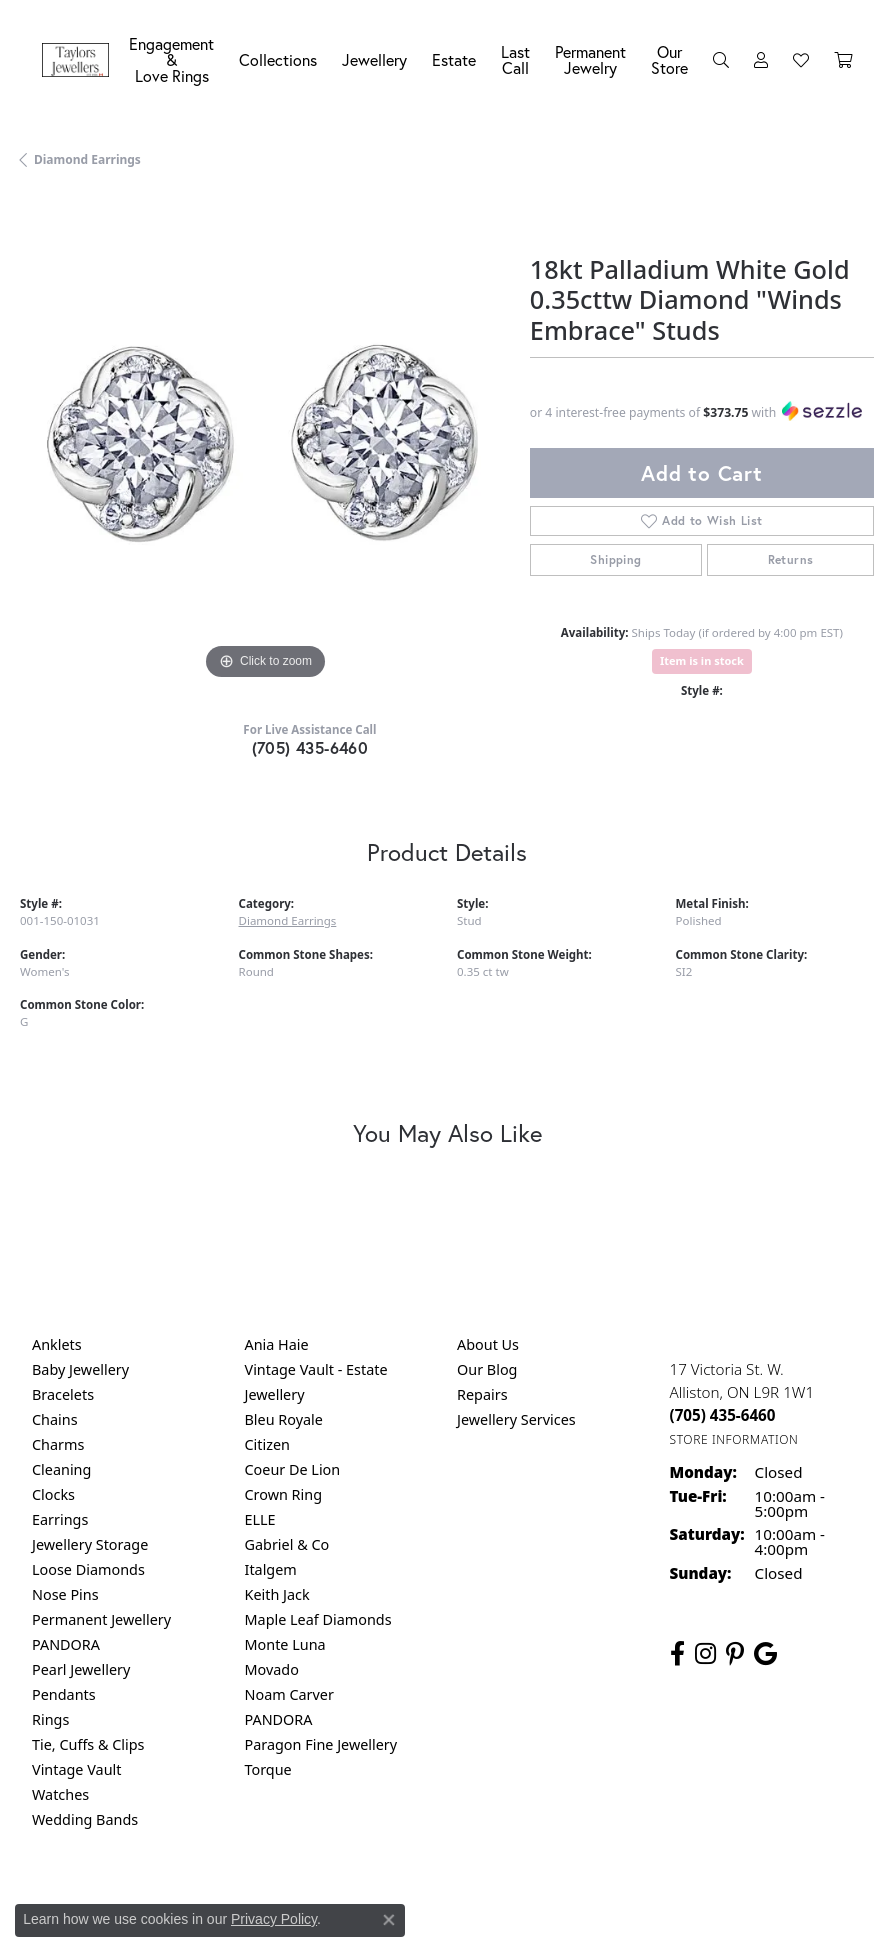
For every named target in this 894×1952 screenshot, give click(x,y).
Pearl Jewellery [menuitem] (81, 1669)
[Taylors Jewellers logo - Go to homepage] (80, 60)
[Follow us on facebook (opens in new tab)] (677, 1654)
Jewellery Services (516, 1419)
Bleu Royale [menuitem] (284, 1419)
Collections (278, 59)
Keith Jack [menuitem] (277, 1594)
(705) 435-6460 (310, 747)
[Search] (721, 60)
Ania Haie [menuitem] (277, 1344)
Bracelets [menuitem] (63, 1394)
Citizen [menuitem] (268, 1444)
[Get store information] (734, 1439)
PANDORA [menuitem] (66, 1644)
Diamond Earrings (87, 159)
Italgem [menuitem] (271, 1569)
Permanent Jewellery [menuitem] (101, 1619)
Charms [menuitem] (58, 1444)
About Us (488, 1344)
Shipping (615, 559)
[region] (265, 440)
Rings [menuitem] (50, 1719)
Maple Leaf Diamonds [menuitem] (318, 1619)
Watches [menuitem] (60, 1794)
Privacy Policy (274, 1919)
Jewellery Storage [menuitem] (90, 1544)
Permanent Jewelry (590, 59)
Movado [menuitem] (272, 1669)
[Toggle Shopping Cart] (843, 60)
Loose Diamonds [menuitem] (88, 1569)
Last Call (515, 59)
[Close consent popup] (389, 1920)
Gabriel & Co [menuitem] (287, 1544)
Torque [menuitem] (268, 1769)
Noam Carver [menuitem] (289, 1694)
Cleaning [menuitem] (61, 1469)
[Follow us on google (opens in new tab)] (765, 1654)
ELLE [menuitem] (260, 1519)
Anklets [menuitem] (57, 1344)
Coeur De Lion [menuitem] (293, 1469)
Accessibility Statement (615, 1902)
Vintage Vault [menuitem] (76, 1769)
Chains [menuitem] (55, 1419)
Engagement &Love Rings (171, 59)
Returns (791, 559)
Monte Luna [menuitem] (285, 1644)
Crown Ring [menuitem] (284, 1494)
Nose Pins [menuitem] (65, 1594)
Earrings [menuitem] (60, 1519)
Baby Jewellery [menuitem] (80, 1369)
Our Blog (487, 1369)
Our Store (669, 59)
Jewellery (374, 59)
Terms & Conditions (468, 1902)
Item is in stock (702, 660)
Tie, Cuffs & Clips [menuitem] (88, 1744)
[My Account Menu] (761, 60)
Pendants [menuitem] (64, 1694)
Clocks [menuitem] (53, 1494)
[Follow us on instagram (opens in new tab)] (705, 1654)
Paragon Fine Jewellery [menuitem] (321, 1744)
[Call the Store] (723, 1415)
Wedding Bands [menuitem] (85, 1819)
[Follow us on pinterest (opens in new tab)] (735, 1654)
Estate (454, 59)
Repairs (482, 1394)
